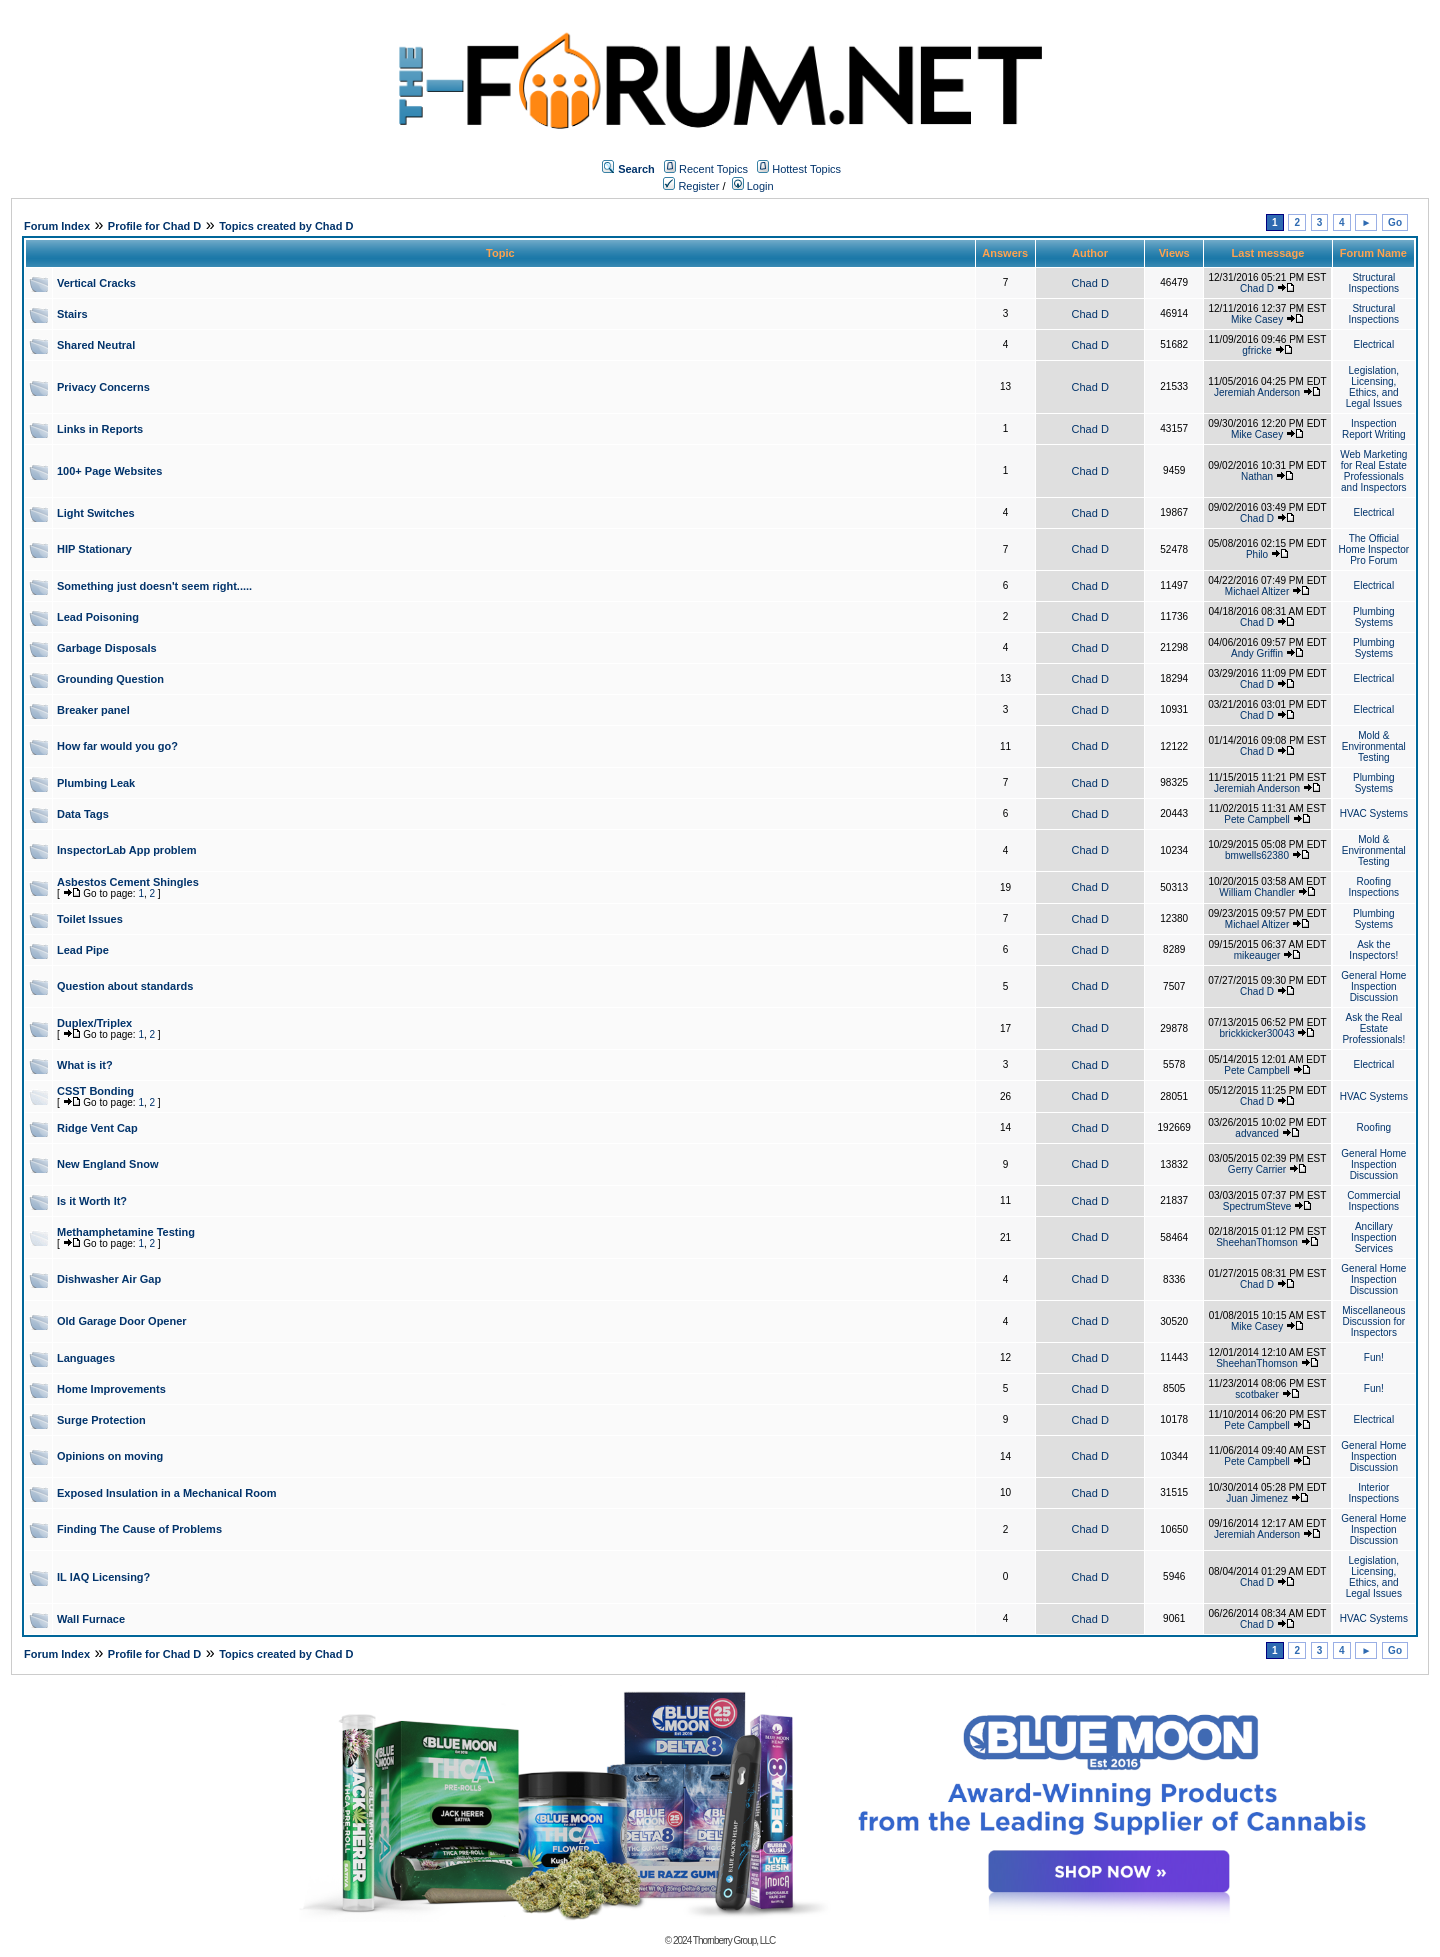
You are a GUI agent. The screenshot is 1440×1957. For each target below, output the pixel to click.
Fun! (1374, 1357)
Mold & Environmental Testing (1374, 746)
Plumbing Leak (96, 783)
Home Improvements (111, 1389)
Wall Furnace (91, 1619)
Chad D (1090, 283)
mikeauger (1257, 955)
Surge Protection (101, 1420)
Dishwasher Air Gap (109, 1279)
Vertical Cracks (96, 283)
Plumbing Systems (1374, 617)
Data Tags (83, 814)
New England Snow (107, 1164)
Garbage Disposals (107, 648)
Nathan (1257, 476)
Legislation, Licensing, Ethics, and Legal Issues (1374, 387)
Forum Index (57, 226)
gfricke (1256, 350)
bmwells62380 (1257, 855)
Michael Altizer (1257, 591)
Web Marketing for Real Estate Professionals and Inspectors (1373, 471)
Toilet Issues (90, 919)
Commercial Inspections (1373, 1201)
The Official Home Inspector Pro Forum (1374, 549)
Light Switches (96, 513)
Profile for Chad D (155, 226)
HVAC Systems (1374, 813)
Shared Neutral (96, 345)
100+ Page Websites (109, 471)
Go (1395, 222)
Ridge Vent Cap (97, 1128)
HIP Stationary (94, 549)
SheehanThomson (1257, 1242)
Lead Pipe (83, 950)
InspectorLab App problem (127, 850)
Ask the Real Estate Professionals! (1373, 1028)
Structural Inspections (1374, 283)
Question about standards (125, 986)
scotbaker (1256, 1394)
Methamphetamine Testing (126, 1232)
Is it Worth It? (92, 1201)
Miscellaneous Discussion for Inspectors (1373, 1321)
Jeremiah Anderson (1257, 392)
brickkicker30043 (1257, 1033)
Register (691, 186)
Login (753, 186)
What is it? (85, 1065)
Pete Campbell (1257, 819)
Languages (86, 1358)
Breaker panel (93, 710)
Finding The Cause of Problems (139, 1529)
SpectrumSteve (1257, 1206)
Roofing (1374, 1127)
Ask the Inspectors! (1373, 950)
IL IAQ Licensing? (103, 1577)
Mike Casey (1257, 319)
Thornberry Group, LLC (734, 1940)
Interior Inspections (1374, 1493)
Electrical (1374, 344)
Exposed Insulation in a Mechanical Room (166, 1493)
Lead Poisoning (98, 617)
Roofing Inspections (1374, 887)
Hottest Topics (806, 169)
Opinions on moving (110, 1456)
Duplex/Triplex (94, 1023)
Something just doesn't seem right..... (154, 586)
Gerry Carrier (1257, 1169)
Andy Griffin (1257, 653)
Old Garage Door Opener (122, 1321)
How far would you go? (117, 746)
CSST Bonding (95, 1091)
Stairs (72, 314)
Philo (1257, 554)
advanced (1256, 1133)
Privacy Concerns (103, 387)
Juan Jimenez (1257, 1498)
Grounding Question (110, 679)
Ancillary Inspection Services (1374, 1237)
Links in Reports (100, 429)
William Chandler (1257, 892)
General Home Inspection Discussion (1373, 986)
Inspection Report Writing (1374, 429)
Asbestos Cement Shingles (128, 882)
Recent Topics (713, 169)
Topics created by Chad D (286, 226)
